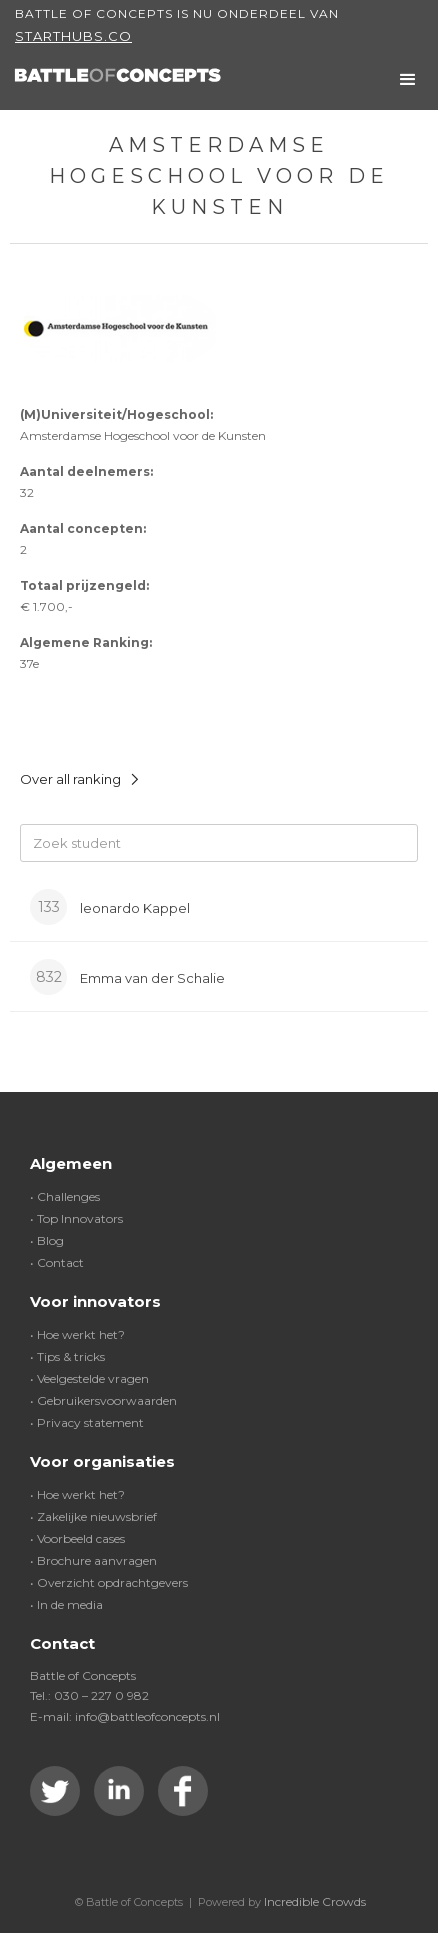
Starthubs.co (73, 36)
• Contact (57, 1262)
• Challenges (65, 1196)
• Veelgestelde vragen (89, 1378)
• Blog (47, 1240)
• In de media (66, 1604)
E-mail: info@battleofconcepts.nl (125, 1716)
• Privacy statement (87, 1422)
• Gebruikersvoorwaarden (103, 1400)
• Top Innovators (76, 1218)
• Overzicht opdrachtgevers (109, 1582)
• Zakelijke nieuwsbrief (93, 1516)
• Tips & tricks (67, 1356)
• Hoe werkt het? (77, 1334)
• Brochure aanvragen (93, 1560)
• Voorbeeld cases (77, 1538)
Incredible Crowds (315, 1901)
